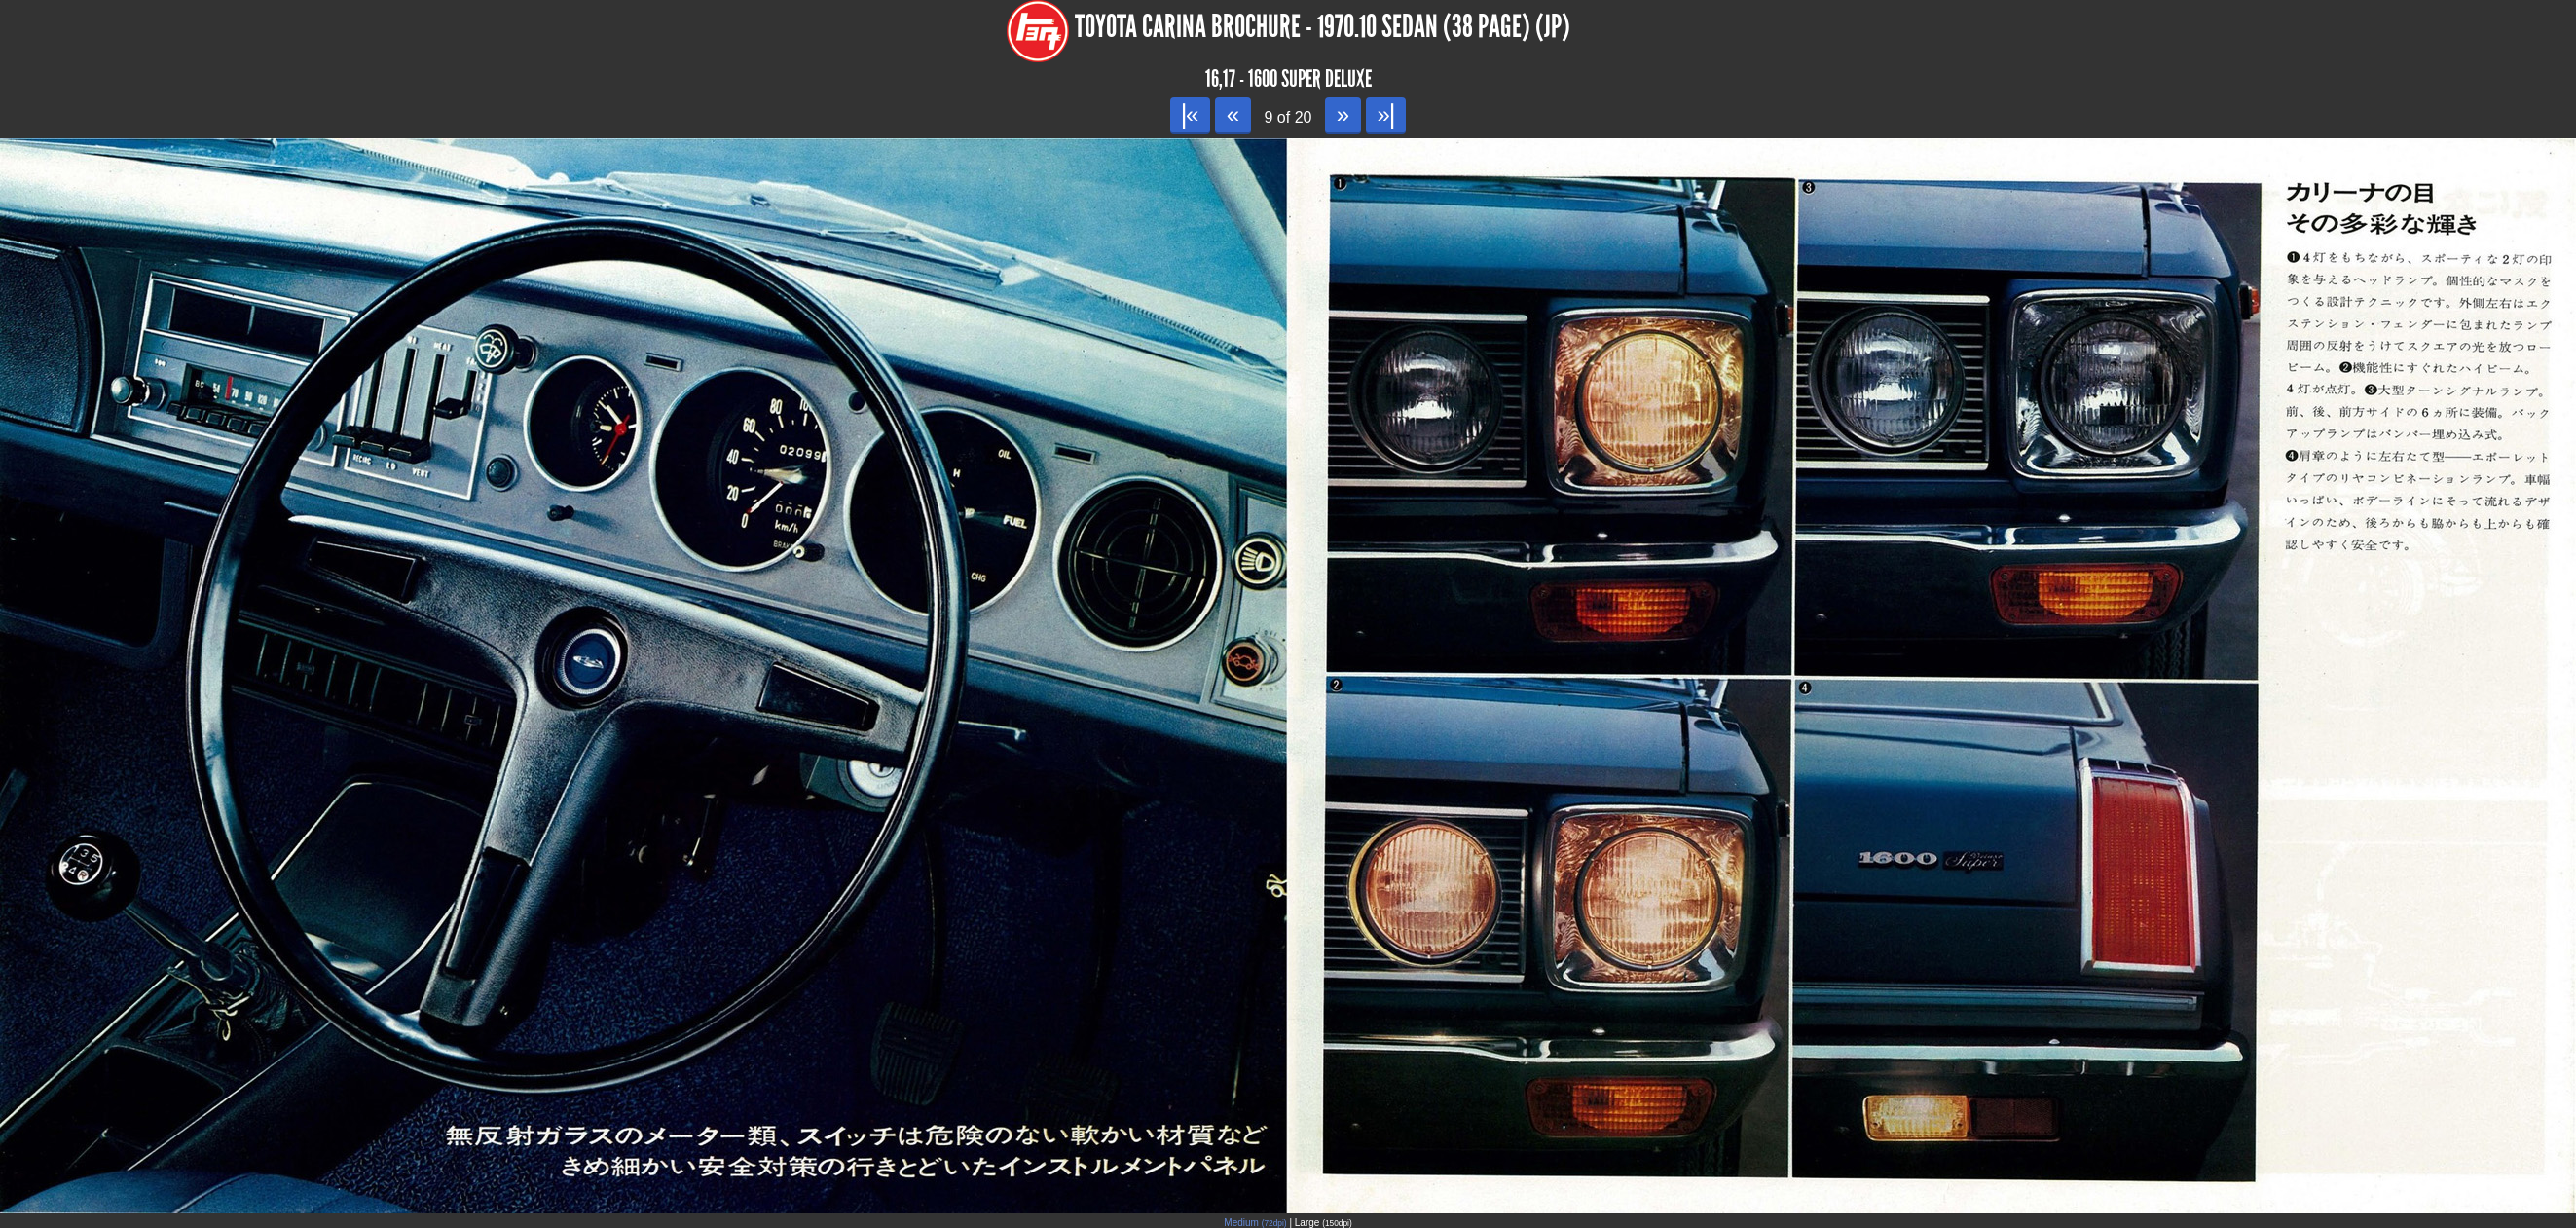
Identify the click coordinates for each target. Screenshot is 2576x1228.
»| (1386, 114)
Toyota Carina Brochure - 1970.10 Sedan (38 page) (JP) (1322, 27)
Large (1323, 1222)
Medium (1255, 1222)
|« (1190, 114)
